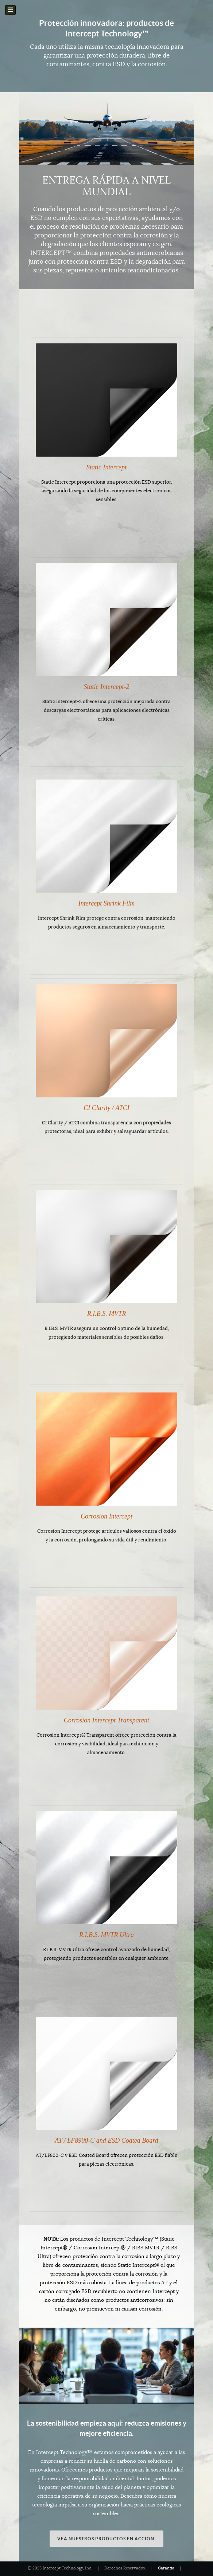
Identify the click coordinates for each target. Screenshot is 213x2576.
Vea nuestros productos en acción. (106, 2538)
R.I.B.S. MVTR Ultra (106, 1934)
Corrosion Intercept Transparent (106, 1720)
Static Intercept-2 (106, 681)
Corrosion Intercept (106, 1514)
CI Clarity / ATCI (106, 1102)
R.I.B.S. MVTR (106, 1308)
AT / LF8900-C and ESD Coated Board (106, 2140)
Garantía (166, 2568)
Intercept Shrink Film (106, 896)
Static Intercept (106, 467)
